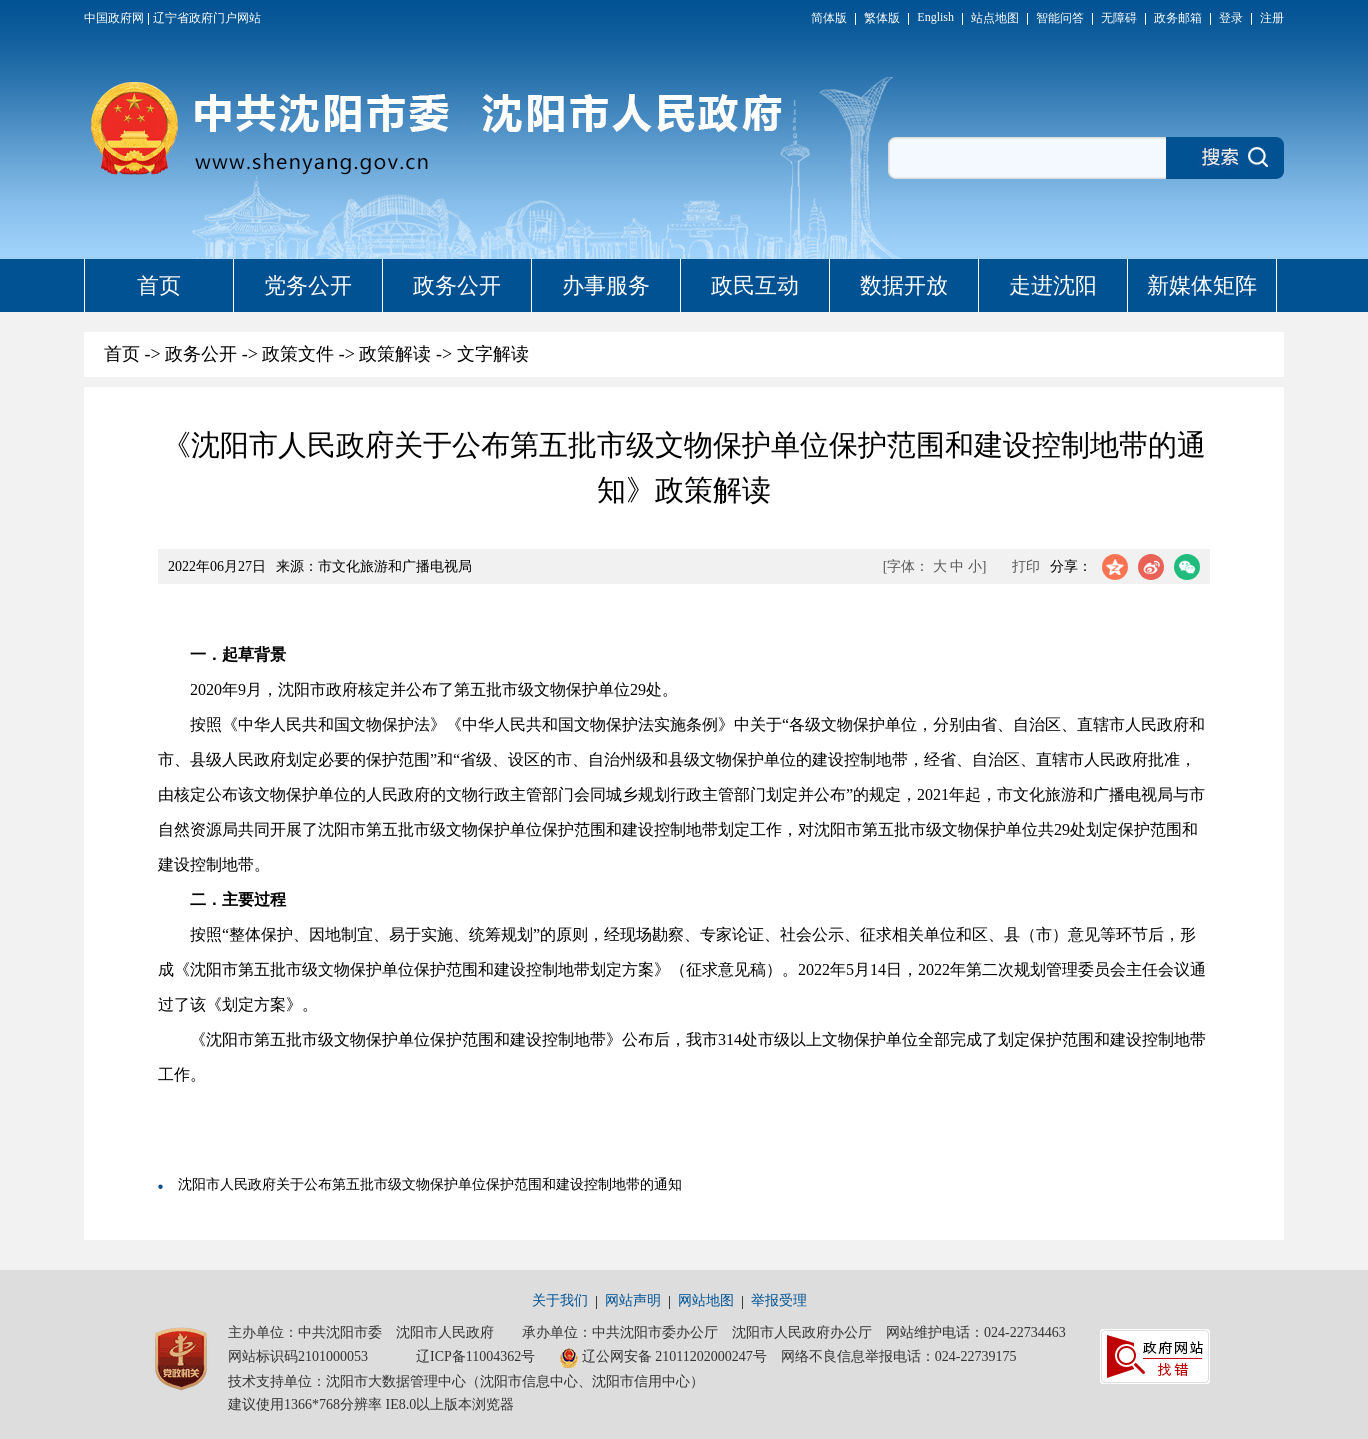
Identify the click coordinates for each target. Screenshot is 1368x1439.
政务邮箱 (1178, 18)
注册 (1272, 18)
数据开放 (904, 285)
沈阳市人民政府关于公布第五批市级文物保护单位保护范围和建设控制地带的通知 (430, 1184)
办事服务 (606, 285)
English (935, 17)
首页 (159, 285)
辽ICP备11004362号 (475, 1356)
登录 (1231, 18)
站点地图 (995, 18)
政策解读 (395, 354)
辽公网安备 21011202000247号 (663, 1358)
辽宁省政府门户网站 (207, 18)
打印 (1026, 566)
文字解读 (493, 354)
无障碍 (1119, 18)
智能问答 (1060, 18)
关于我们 (560, 1300)
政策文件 (298, 354)
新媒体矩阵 (1202, 285)
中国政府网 (114, 18)
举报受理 (779, 1300)
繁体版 (882, 18)
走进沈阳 (1053, 285)
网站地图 (706, 1300)
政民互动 (755, 285)
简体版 (829, 18)
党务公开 (308, 285)
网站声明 (633, 1300)
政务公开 (457, 285)
